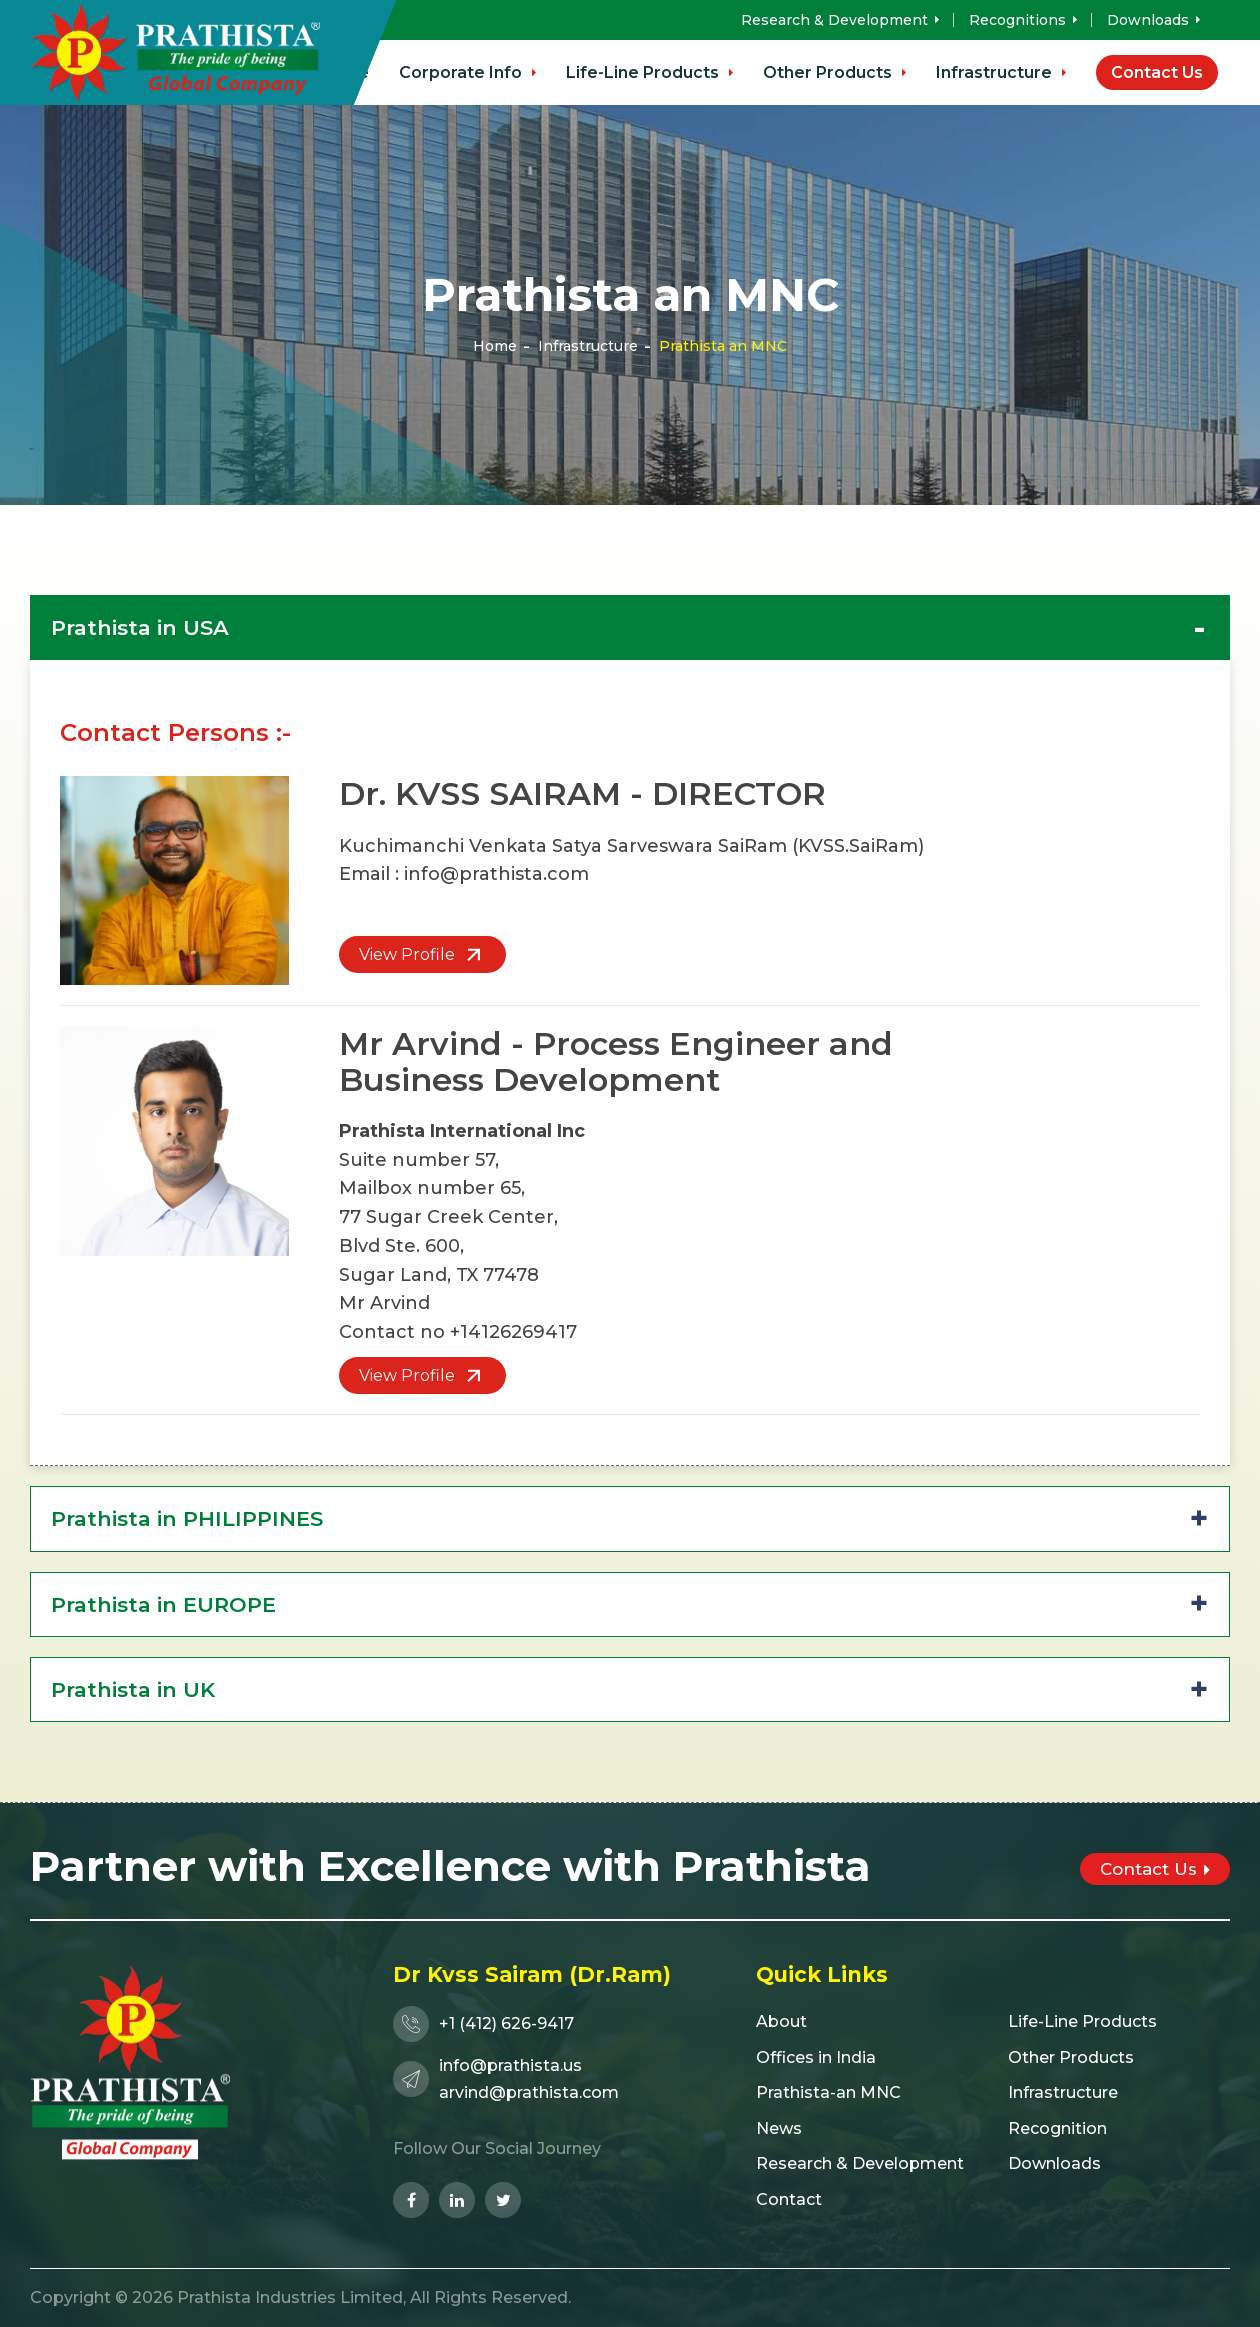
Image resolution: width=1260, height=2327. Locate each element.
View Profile (422, 954)
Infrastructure (1001, 72)
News (779, 2128)
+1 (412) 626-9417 (483, 2024)
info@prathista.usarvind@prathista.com (506, 2079)
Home (495, 346)
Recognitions (1023, 20)
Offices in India (816, 2057)
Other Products (834, 72)
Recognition (1057, 2128)
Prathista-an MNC (828, 2092)
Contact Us (1157, 72)
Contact (789, 2199)
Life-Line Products (649, 72)
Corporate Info (467, 72)
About (781, 2021)
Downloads (1153, 20)
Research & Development (840, 20)
